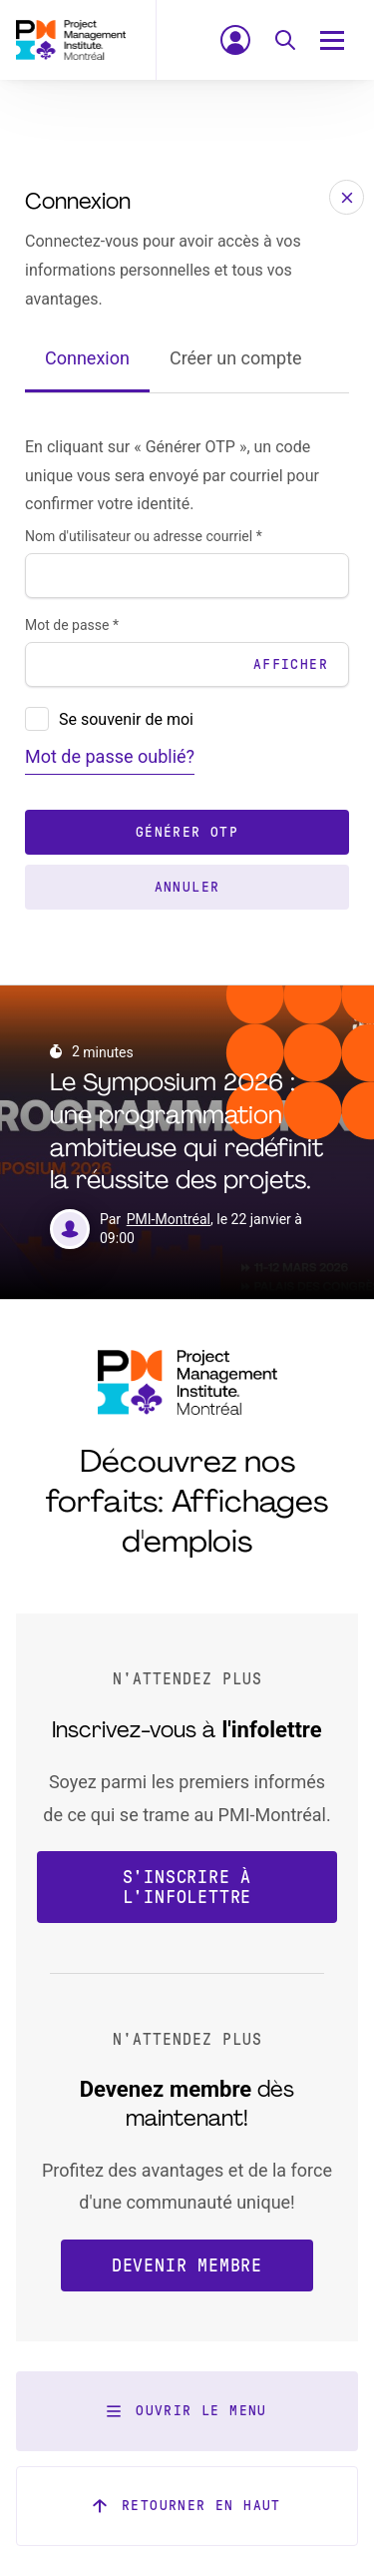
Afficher (290, 664)
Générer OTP (187, 832)
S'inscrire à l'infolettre (187, 1887)
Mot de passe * (72, 625)
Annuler (187, 887)
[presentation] (37, 719)
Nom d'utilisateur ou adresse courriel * (143, 536)
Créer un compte (236, 357)
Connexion (87, 357)
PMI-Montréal (168, 1219)
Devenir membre (187, 2265)
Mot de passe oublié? (109, 756)
